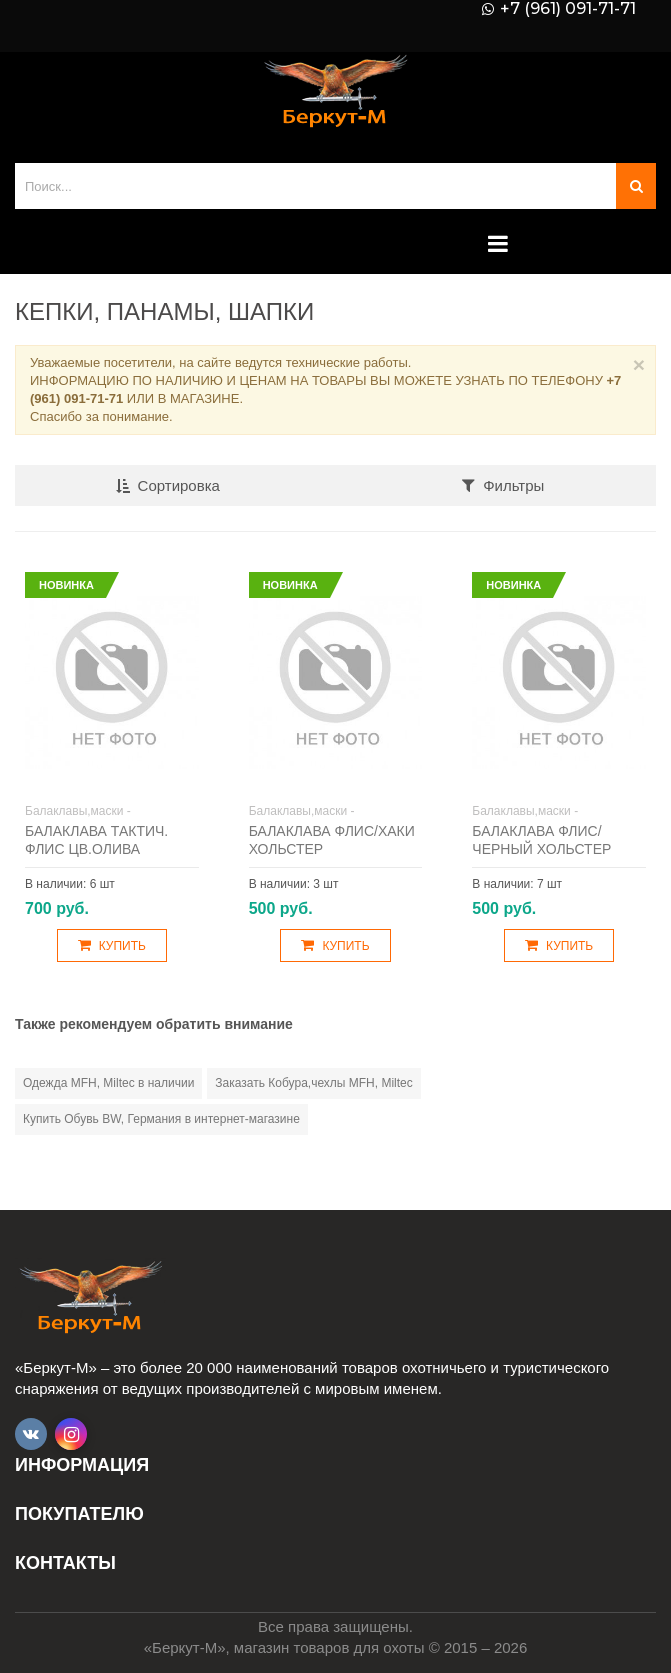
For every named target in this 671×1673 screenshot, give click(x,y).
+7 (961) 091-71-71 (568, 9)
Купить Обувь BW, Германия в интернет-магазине (161, 1119)
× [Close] (639, 364)
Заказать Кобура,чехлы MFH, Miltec (313, 1083)
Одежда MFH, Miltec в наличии (108, 1083)
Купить (112, 945)
